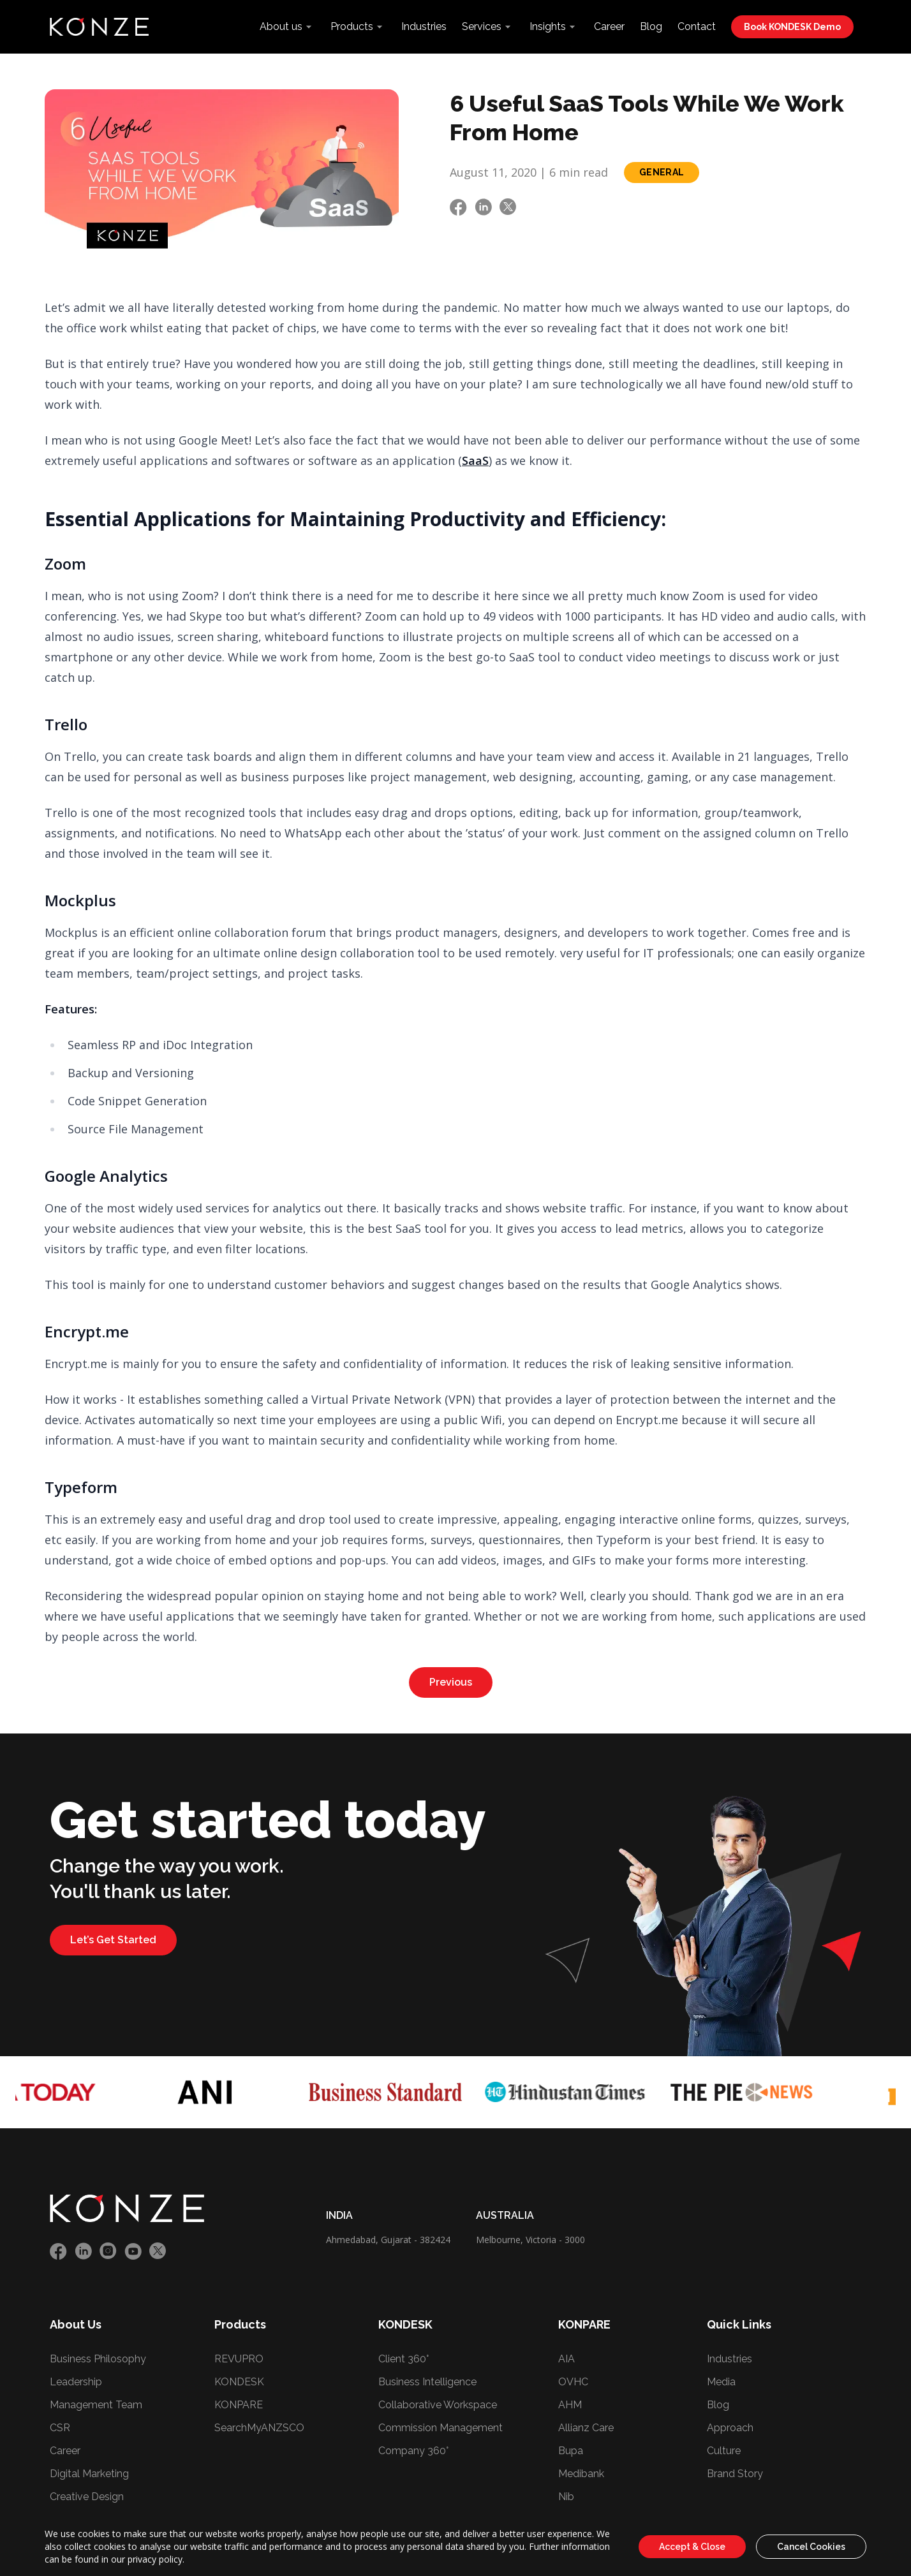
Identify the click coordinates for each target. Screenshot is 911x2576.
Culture (724, 2451)
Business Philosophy (98, 2359)
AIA (566, 2359)
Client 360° (403, 2359)
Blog (651, 26)
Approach (730, 2428)
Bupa (570, 2451)
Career (609, 26)
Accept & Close (692, 2547)
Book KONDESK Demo (792, 27)
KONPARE (238, 2405)
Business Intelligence (427, 2382)
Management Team (96, 2405)
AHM (570, 2405)
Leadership (76, 2382)
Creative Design (87, 2497)
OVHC (573, 2382)
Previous (450, 1682)
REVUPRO (238, 2359)
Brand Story (735, 2474)
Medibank (581, 2474)
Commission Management (440, 2428)
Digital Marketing (89, 2474)
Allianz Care (586, 2428)
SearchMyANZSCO (259, 2428)
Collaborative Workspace (437, 2405)
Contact (697, 26)
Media (721, 2382)
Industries (424, 26)
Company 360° (413, 2451)
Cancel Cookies (811, 2547)
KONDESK (239, 2382)
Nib (566, 2497)
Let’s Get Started (113, 1940)
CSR (60, 2428)
